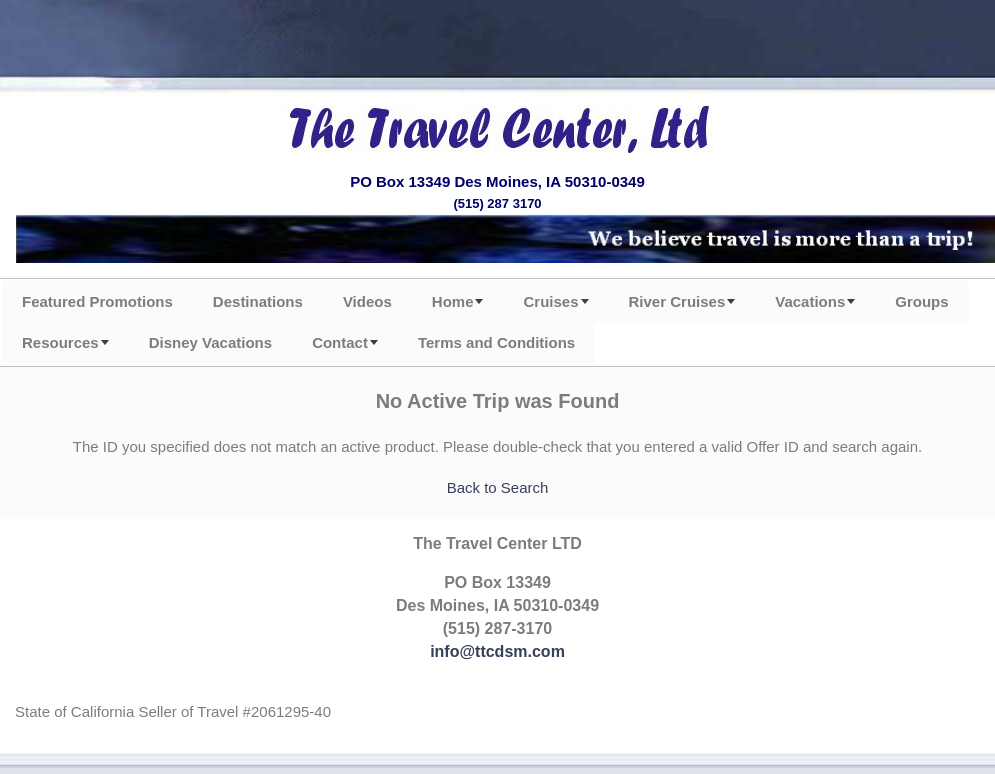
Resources (60, 342)
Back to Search (498, 487)
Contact (340, 342)
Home (453, 301)
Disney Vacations (210, 342)
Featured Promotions (97, 301)
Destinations (258, 301)
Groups (921, 301)
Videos (367, 301)
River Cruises (677, 301)
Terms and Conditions (496, 342)
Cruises (550, 301)
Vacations (810, 301)
